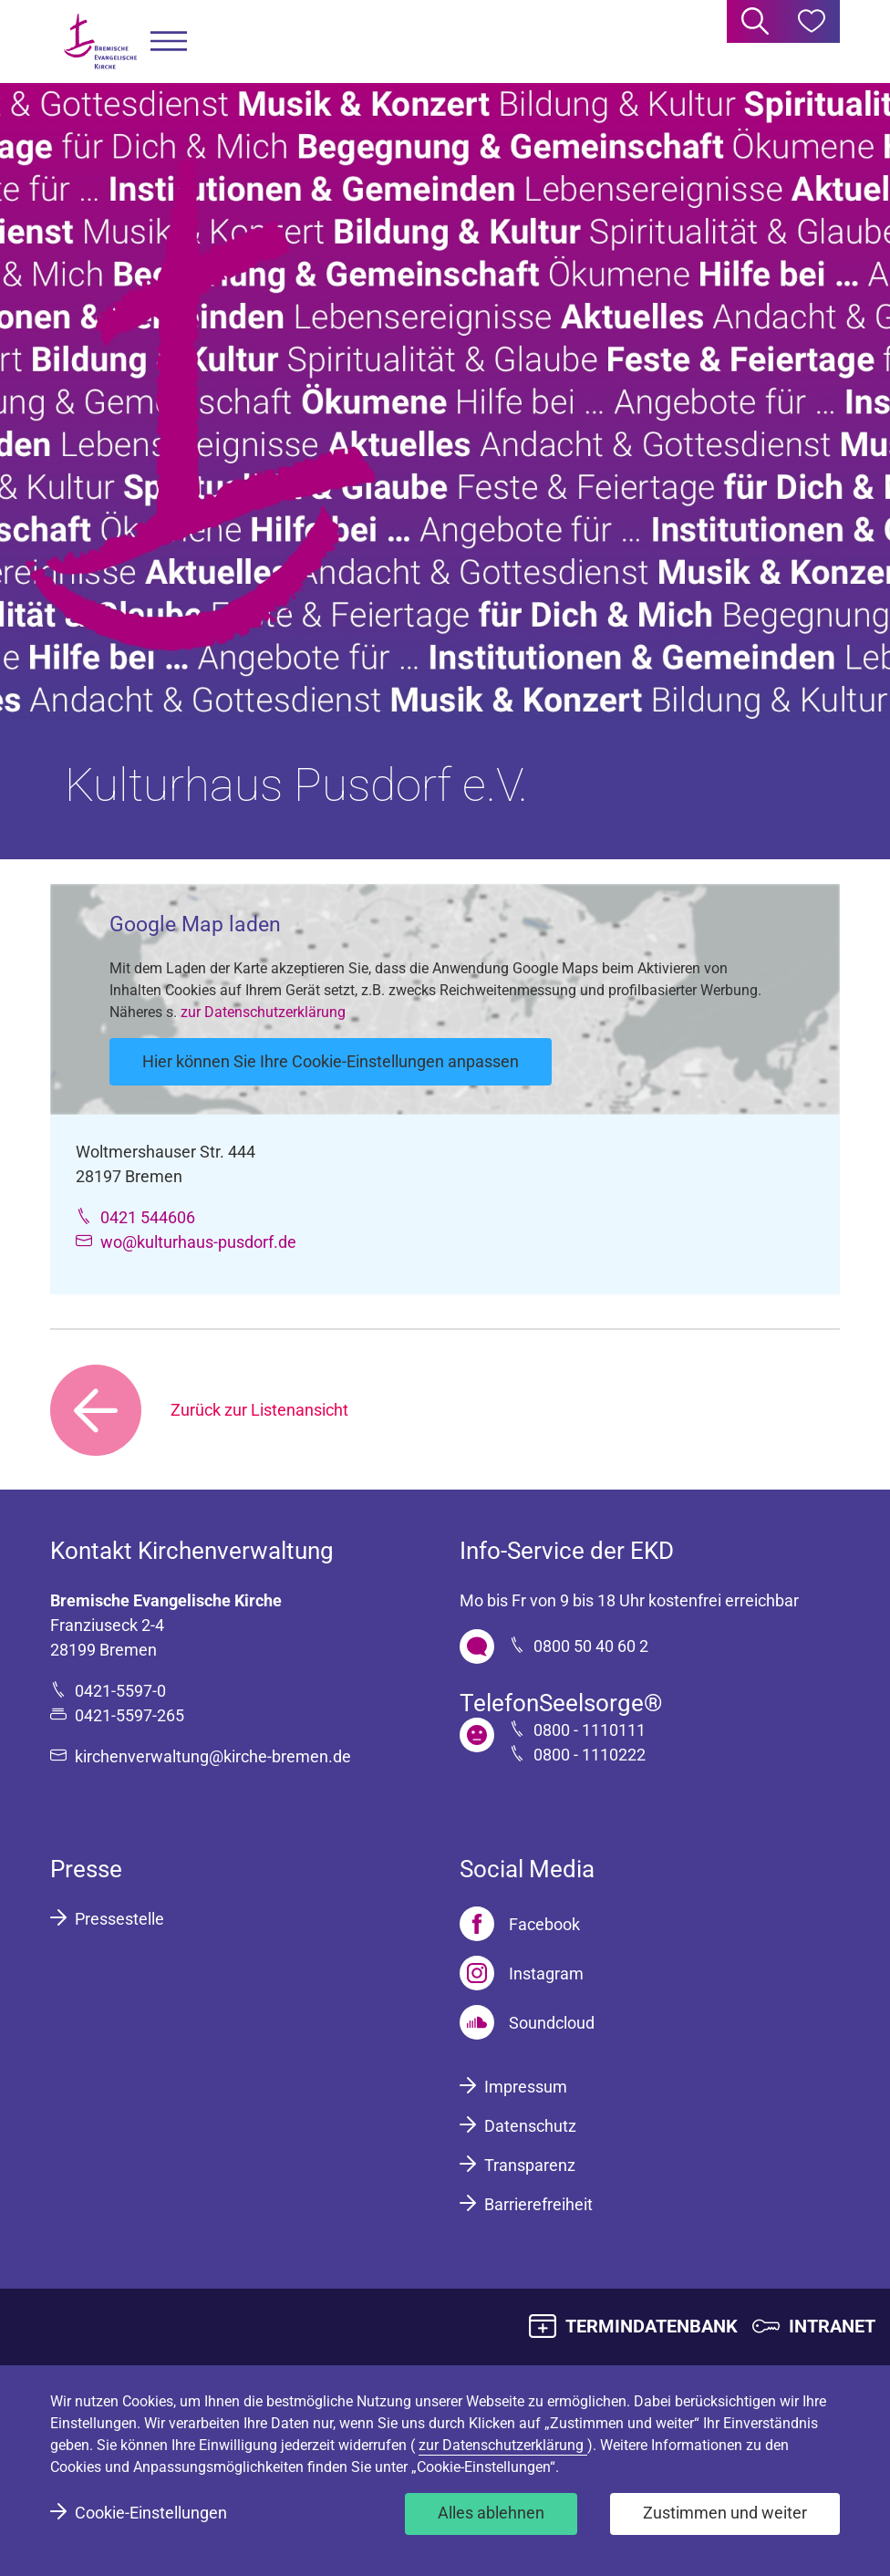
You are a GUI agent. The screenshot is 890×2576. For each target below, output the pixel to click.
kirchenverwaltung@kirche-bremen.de (213, 1756)
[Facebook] (520, 1923)
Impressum (525, 2086)
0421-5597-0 (120, 1690)
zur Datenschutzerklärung (263, 1012)
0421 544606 (147, 1217)
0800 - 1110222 (589, 1754)
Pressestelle (119, 1918)
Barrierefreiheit (538, 2204)
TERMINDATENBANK (651, 2326)
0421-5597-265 (129, 1715)
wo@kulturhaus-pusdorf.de (198, 1242)
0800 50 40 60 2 (590, 1646)
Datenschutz (530, 2125)
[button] (168, 41)
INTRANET (832, 2326)
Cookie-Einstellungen (151, 2512)
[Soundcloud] (527, 2022)
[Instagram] (522, 1973)
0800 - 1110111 (589, 1730)
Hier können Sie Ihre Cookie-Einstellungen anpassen (330, 1061)
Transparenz (529, 2165)
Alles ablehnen (491, 2512)
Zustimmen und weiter (725, 2512)
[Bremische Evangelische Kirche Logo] (100, 41)
